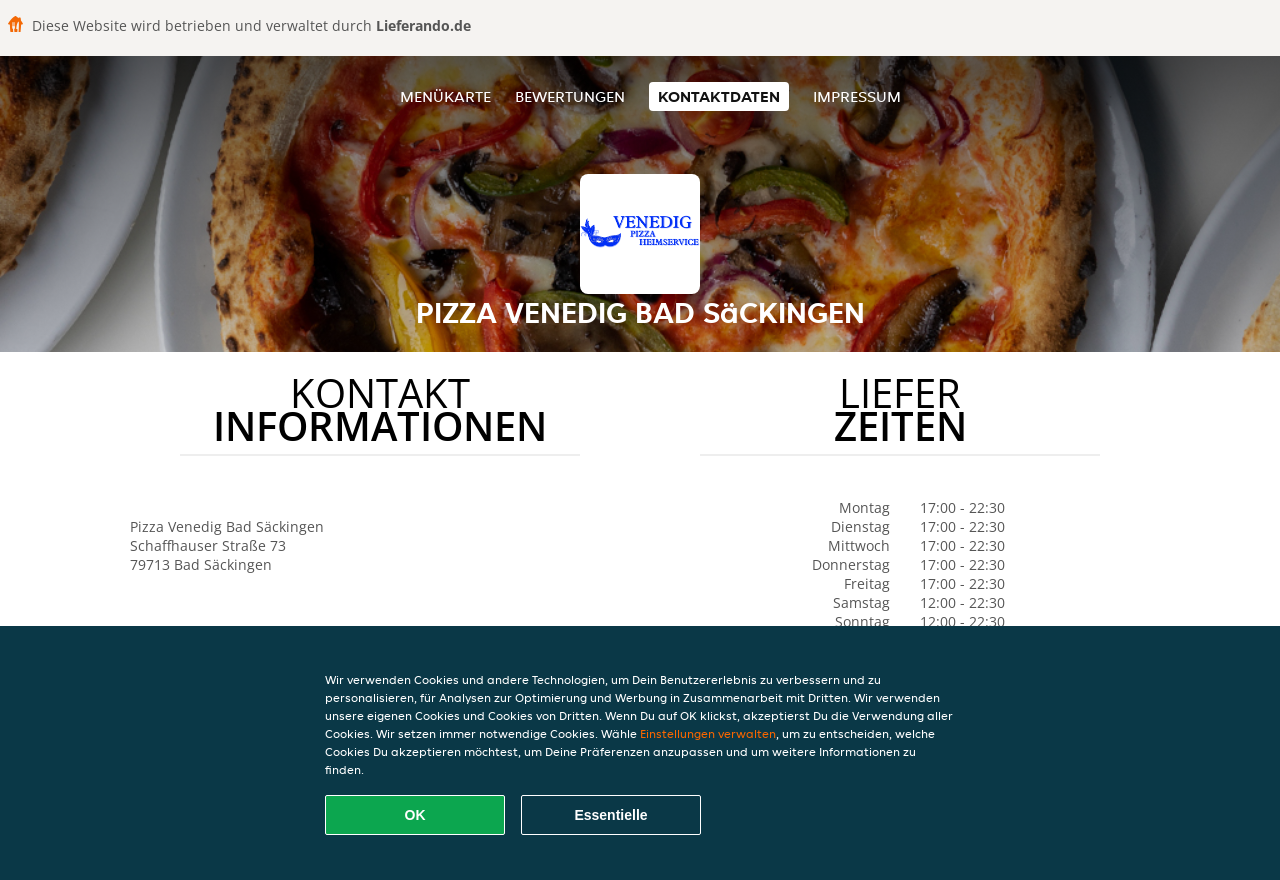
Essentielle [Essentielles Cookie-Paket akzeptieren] (610, 815)
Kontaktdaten (719, 96)
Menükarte (445, 96)
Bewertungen (570, 96)
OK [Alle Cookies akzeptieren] (415, 815)
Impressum (857, 96)
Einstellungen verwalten (708, 733)
